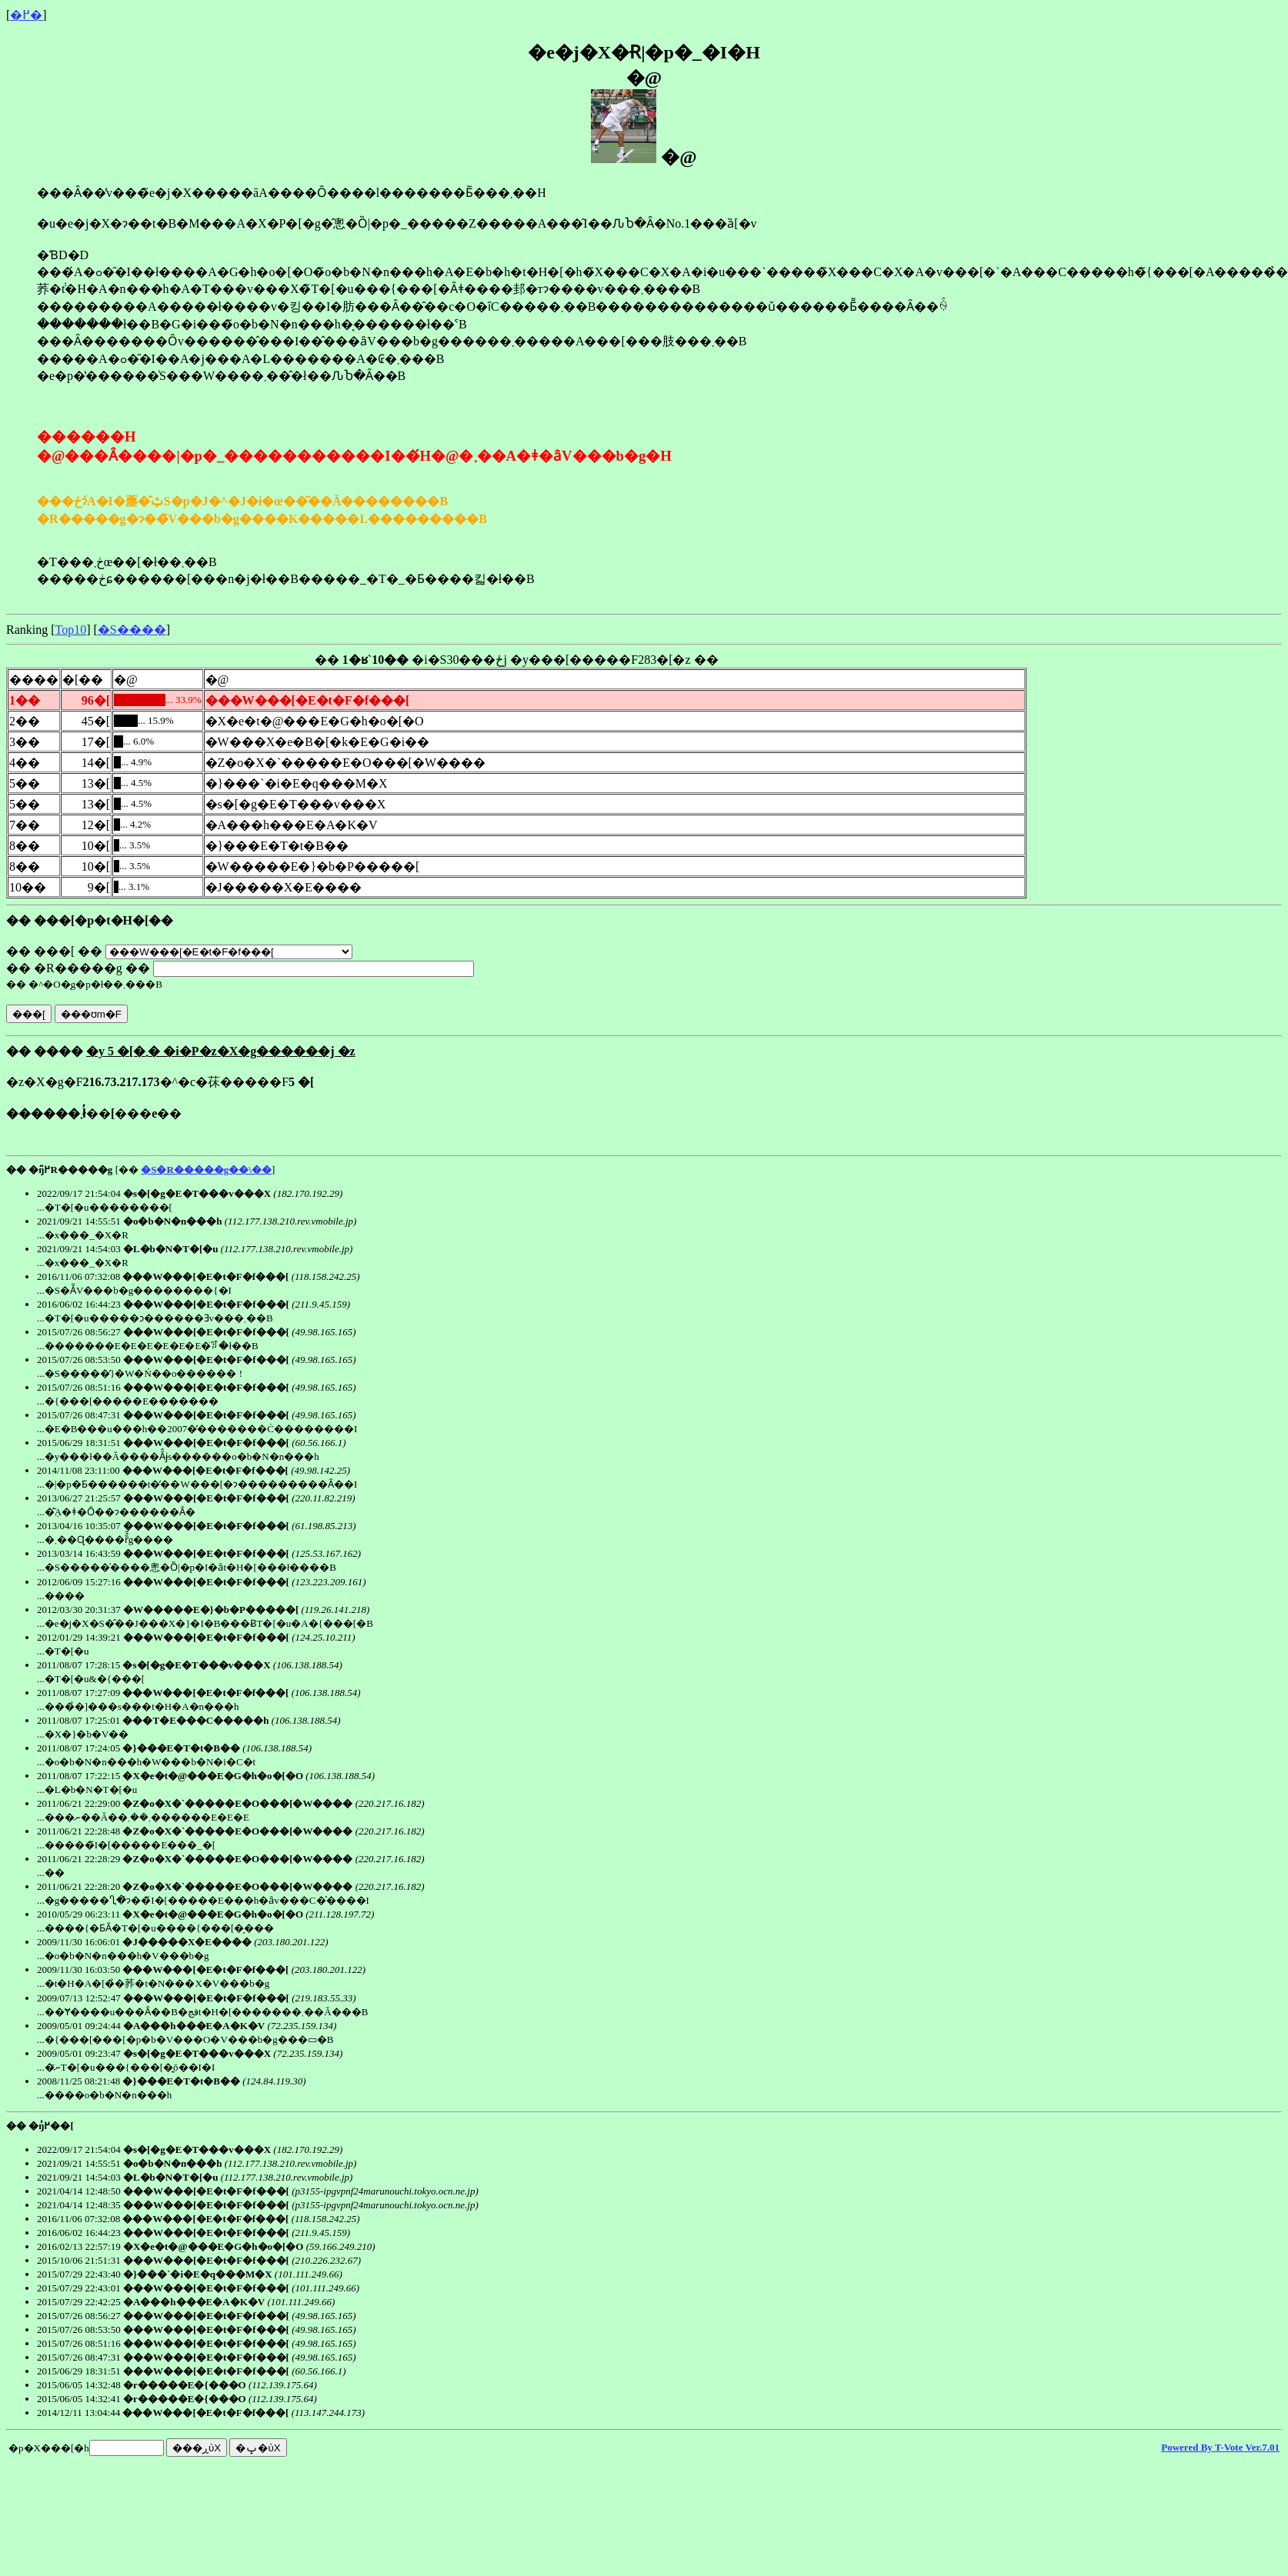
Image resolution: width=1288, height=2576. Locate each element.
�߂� (26, 15)
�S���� (132, 629)
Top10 (71, 629)
